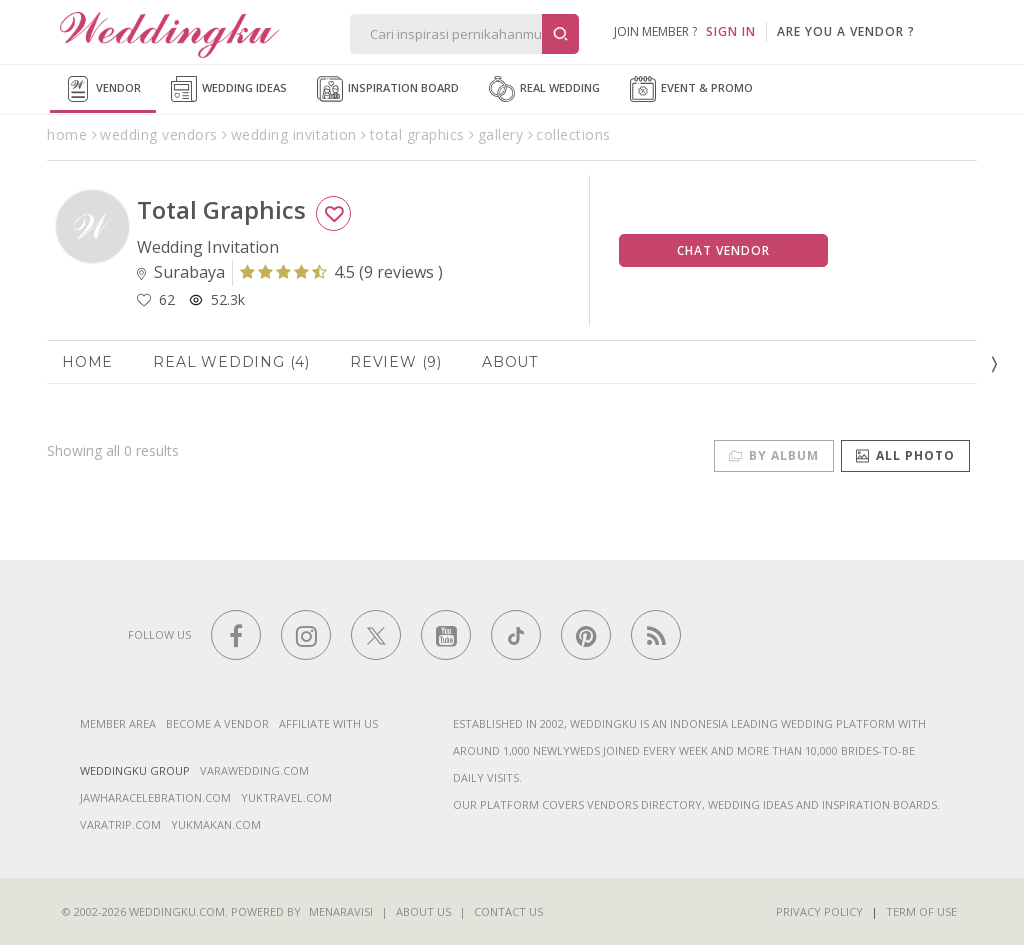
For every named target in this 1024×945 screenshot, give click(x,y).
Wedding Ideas (229, 89)
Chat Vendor (723, 250)
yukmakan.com (216, 824)
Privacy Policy (819, 911)
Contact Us (508, 911)
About (510, 362)
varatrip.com (120, 824)
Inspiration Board (388, 89)
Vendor (103, 89)
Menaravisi (341, 911)
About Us (423, 911)
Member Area (118, 723)
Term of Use (921, 911)
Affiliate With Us (328, 723)
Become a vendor (217, 723)
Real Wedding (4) (231, 362)
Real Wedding (544, 89)
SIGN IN (731, 31)
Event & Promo (691, 89)
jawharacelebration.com (155, 797)
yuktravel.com (286, 797)
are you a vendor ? (846, 31)
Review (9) (396, 362)
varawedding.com (254, 770)
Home (87, 362)
